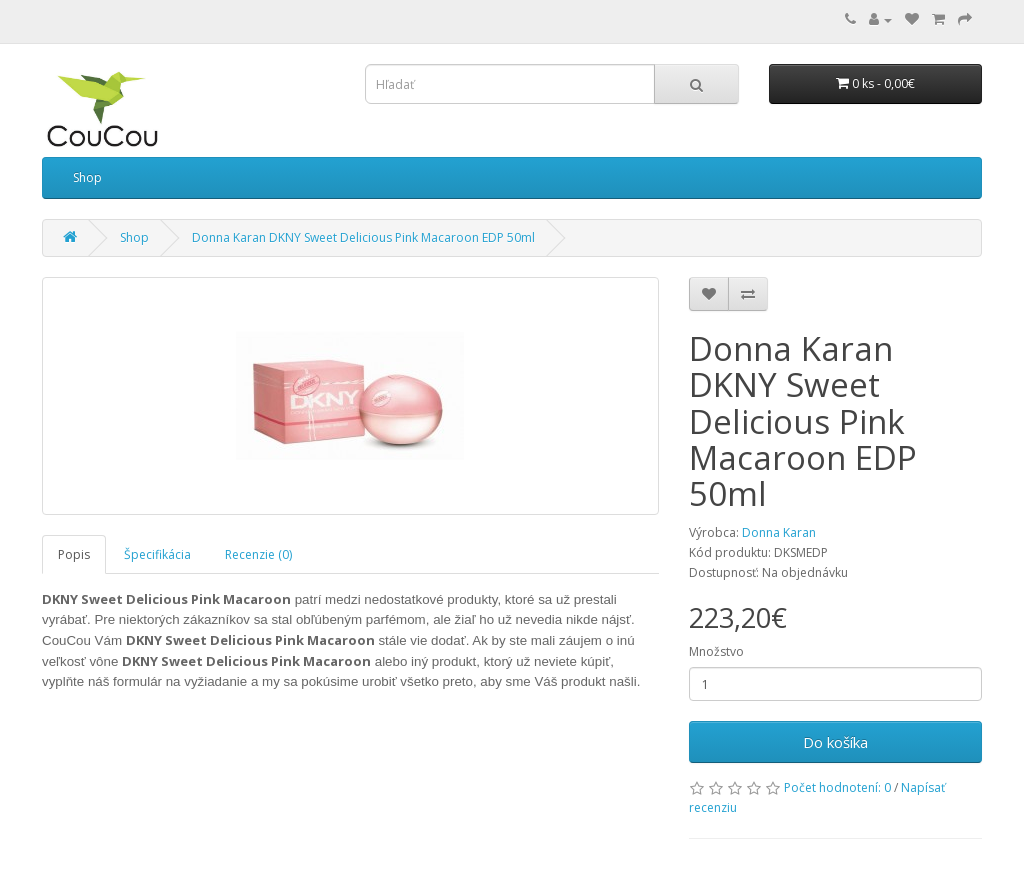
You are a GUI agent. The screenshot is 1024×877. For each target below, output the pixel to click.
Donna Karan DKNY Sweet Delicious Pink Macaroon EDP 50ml (363, 237)
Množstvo (716, 651)
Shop (87, 177)
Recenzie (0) (258, 554)
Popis (74, 554)
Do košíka (835, 742)
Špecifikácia (157, 554)
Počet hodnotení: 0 (837, 787)
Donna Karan (779, 532)
